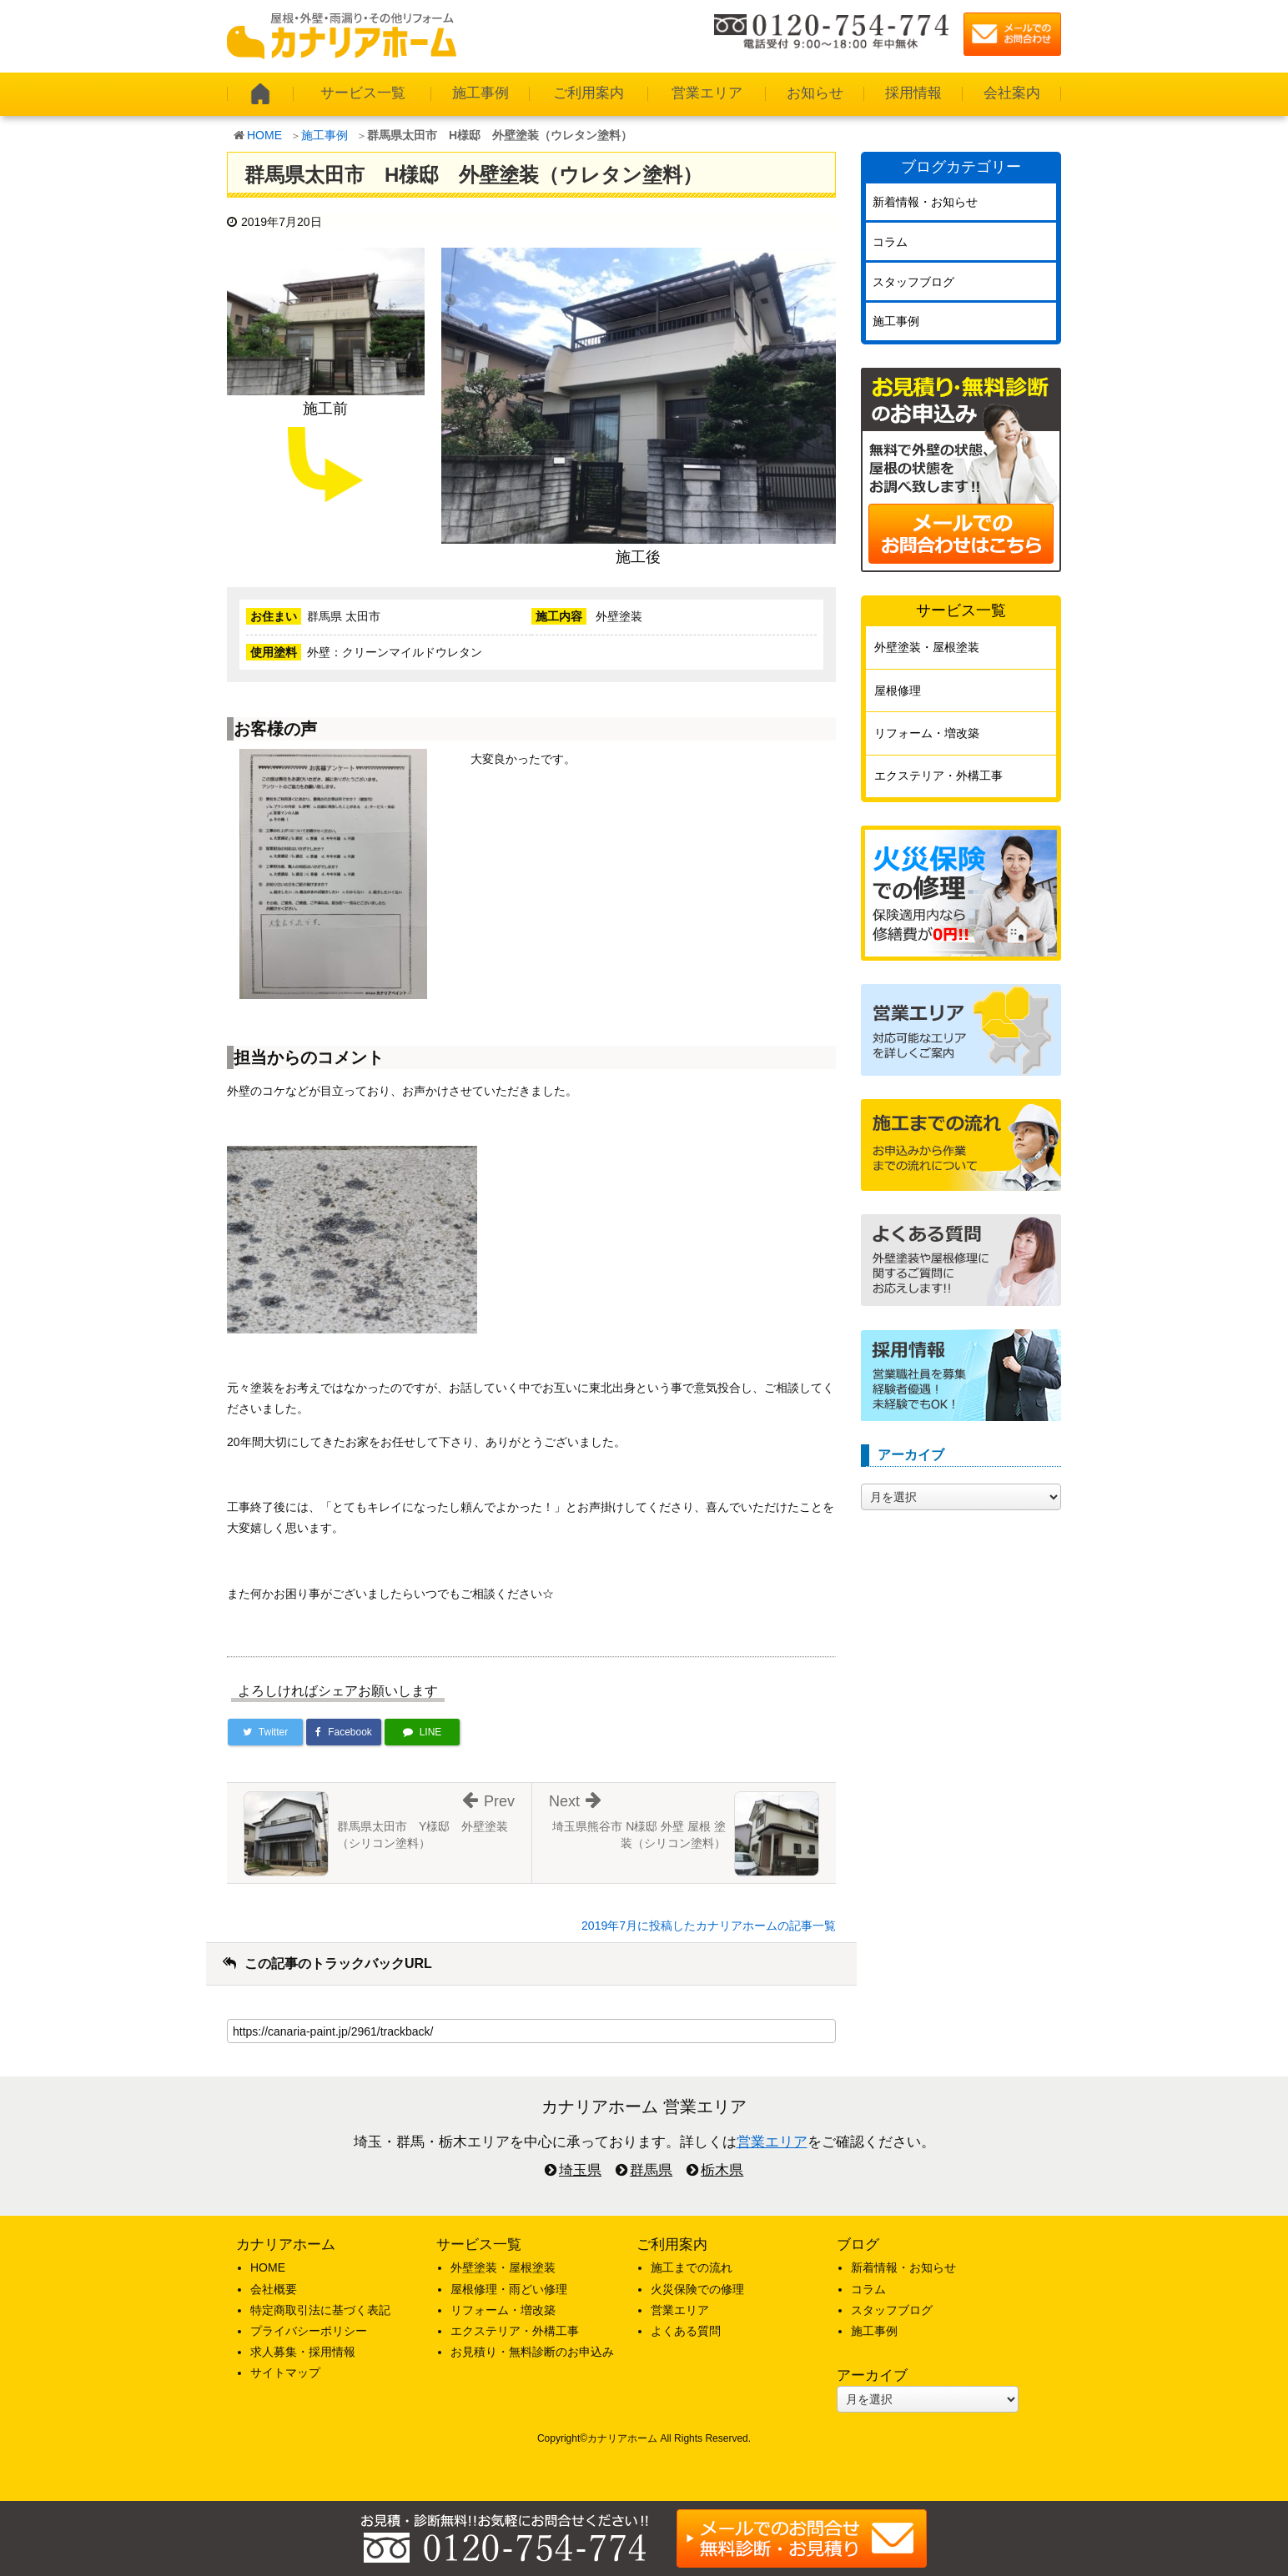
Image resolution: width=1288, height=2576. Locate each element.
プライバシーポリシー (308, 2330)
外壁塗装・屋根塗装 (926, 647)
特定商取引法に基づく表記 (320, 2310)
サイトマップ (285, 2372)
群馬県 (651, 2170)
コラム (890, 242)
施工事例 (480, 93)
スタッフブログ (913, 282)
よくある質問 (686, 2330)
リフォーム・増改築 (926, 733)
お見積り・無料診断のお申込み (532, 2351)
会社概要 (273, 2289)
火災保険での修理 (697, 2289)
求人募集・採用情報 (302, 2351)
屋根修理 (897, 690)
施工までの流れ (691, 2267)
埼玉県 (580, 2170)
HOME (264, 135)
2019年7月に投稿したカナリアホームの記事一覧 (708, 1925)
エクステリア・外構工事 (938, 775)
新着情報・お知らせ (925, 201)
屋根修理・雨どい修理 (508, 2289)
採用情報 (913, 93)
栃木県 (722, 2170)
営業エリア (707, 93)
